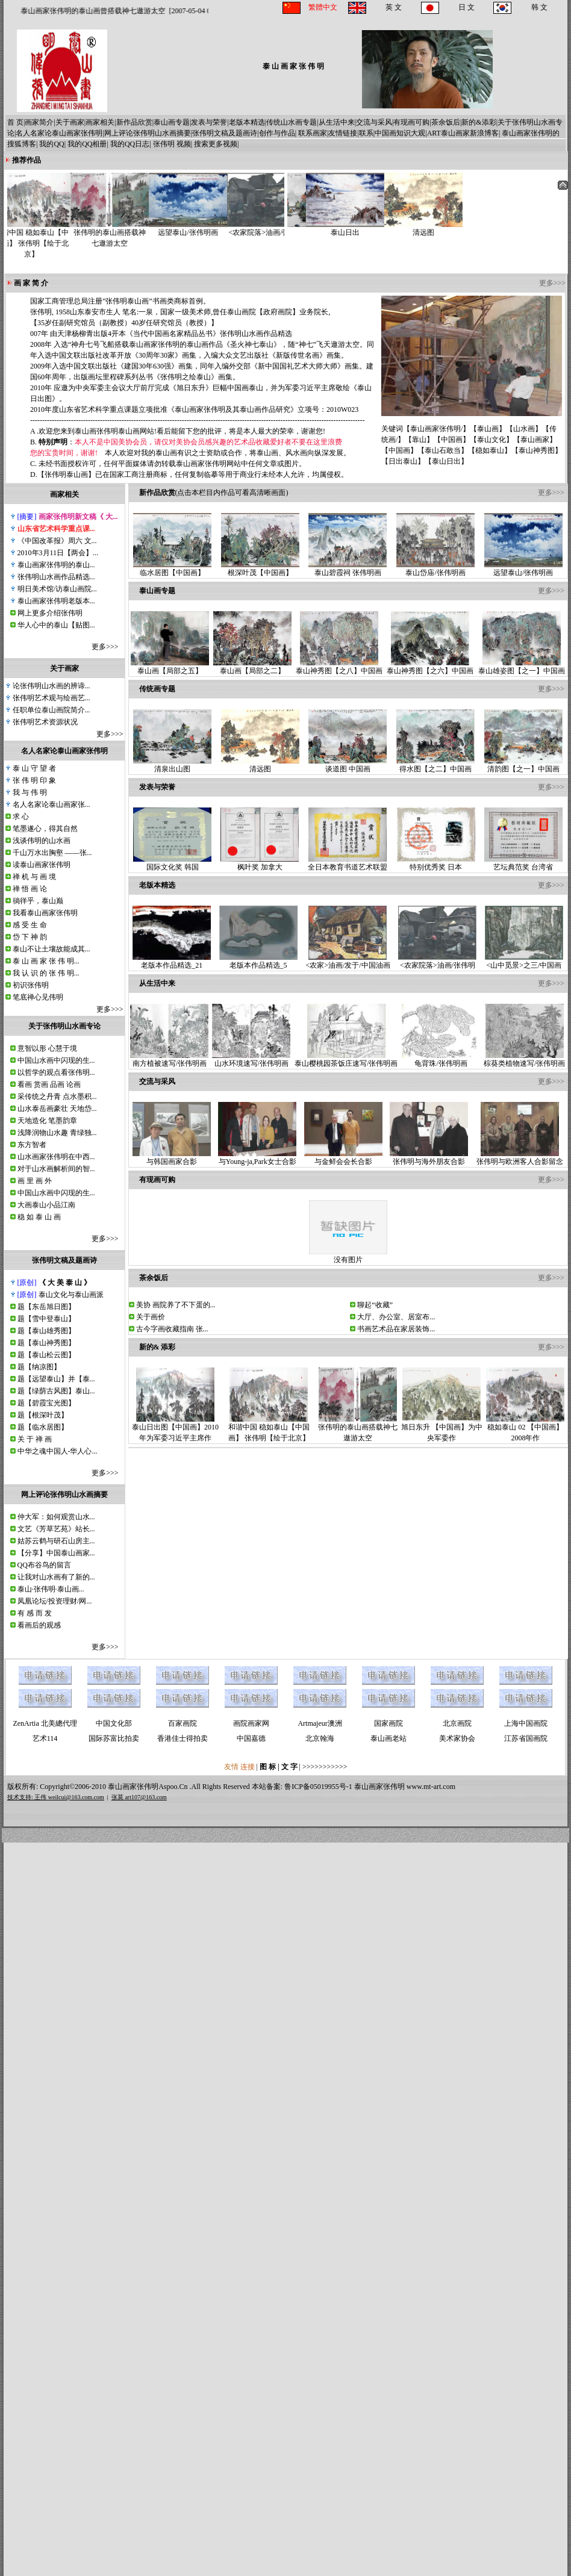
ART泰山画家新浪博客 (463, 133)
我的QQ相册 (87, 144)
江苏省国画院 (526, 1738)
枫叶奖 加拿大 (259, 863)
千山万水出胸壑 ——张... (52, 852)
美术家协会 (457, 1738)
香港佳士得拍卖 (182, 1738)
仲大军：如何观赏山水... (56, 1517)
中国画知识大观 (400, 133)
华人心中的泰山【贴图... (56, 625)
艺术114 (45, 1738)
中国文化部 (114, 1723)
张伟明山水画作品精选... (56, 577)
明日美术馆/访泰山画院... (57, 589)
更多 (99, 646)
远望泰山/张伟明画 (202, 228)
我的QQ (51, 144)
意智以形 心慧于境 (47, 1048)
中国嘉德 (251, 1738)
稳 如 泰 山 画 (39, 1217)
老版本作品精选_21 (172, 961)
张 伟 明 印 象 (34, 780)
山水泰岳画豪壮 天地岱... (57, 1108)
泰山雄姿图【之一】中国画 (521, 667)
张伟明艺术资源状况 (45, 722)
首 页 (15, 122)
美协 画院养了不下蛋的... (176, 1305)
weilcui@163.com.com (76, 1797)
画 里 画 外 (34, 1181)
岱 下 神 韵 (30, 937)
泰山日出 (330, 228)
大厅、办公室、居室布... (396, 1317)
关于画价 (150, 1317)
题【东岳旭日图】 (46, 1306)
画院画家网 (251, 1723)
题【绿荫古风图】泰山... (56, 1391)
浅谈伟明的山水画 (41, 840)
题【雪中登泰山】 (46, 1318)
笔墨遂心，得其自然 (45, 828)
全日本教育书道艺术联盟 (347, 863)
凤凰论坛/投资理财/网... (54, 1601)
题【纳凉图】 (39, 1367)
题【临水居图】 (42, 1427)
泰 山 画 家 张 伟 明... (46, 961)
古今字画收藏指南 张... (172, 1329)
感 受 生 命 (30, 925)
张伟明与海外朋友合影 (429, 1158)
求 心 (21, 816)
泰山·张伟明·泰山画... (50, 1589)
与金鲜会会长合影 (343, 1158)
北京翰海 (319, 1738)
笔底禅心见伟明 (38, 997)
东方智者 (31, 1144)
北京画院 (457, 1723)
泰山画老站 (388, 1738)
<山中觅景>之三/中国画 (524, 961)
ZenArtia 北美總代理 (44, 1723)
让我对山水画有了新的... (56, 1577)
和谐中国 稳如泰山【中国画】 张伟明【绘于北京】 (46, 239)
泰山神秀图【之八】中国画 (339, 667)
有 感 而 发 (34, 1613)
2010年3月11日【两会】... (58, 553)
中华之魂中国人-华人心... (57, 1451)
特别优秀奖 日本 (436, 863)
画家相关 (100, 122)
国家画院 (388, 1723)
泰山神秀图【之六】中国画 (430, 667)
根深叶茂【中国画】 (260, 569)
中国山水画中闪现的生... (56, 1060)
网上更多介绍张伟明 (50, 613)
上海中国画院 (526, 1723)
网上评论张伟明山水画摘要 (147, 133)
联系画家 (312, 133)
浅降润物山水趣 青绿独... (57, 1132)
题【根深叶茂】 (42, 1415)
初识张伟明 (31, 985)
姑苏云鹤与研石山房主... (56, 1541)
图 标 (269, 1766)
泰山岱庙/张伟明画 (435, 569)
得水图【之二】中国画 (435, 765)
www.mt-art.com (431, 1786)
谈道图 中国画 (347, 765)
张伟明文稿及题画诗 (224, 133)
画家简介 (39, 122)
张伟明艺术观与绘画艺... (51, 698)
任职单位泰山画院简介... (51, 710)
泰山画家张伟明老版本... (56, 601)
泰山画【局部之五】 (170, 667)
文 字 (289, 1766)
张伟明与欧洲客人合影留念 (519, 1158)
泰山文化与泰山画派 (71, 1294)
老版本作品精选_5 (258, 961)
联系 (366, 133)
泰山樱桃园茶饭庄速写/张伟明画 (346, 1059)
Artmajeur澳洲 (320, 1723)
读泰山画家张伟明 (41, 864)
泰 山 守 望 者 (34, 768)
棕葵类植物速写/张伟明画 (524, 1059)
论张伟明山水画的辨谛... (51, 686)
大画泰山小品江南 (46, 1205)
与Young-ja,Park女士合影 (257, 1158)
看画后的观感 (39, 1625)
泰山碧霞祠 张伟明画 (347, 569)
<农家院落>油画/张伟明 (281, 228)
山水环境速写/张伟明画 (251, 1059)
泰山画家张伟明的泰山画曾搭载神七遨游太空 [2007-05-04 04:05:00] (135, 11)
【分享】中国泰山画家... (56, 1553)
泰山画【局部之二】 (252, 667)
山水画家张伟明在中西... (56, 1157)
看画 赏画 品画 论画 (49, 1084)
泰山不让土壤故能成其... (51, 949)
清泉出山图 (172, 765)
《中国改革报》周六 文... (57, 541)
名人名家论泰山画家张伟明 (59, 133)
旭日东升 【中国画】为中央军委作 (441, 1428)
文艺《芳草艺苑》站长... (56, 1529)
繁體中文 (322, 7)
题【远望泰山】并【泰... (56, 1379)
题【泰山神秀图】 (46, 1343)
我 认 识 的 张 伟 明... (46, 973)
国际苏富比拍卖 (114, 1738)
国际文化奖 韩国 (172, 863)
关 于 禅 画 (34, 1439)
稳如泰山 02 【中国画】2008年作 (525, 1428)
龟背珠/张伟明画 (441, 1059)
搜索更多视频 (215, 144)
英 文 (393, 7)
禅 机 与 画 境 (34, 877)
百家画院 (182, 1723)
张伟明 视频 (172, 144)
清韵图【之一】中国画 (523, 765)
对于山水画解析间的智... (56, 1169)
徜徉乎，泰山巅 (38, 901)
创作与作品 (277, 133)
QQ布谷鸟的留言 (44, 1565)
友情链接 (342, 133)
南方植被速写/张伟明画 (169, 1059)
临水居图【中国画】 (172, 569)
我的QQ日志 (129, 144)
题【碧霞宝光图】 (46, 1403)
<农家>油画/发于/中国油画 (347, 961)
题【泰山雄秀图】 (46, 1331)
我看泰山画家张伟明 (45, 913)
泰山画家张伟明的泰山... (56, 565)
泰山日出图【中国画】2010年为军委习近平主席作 (175, 1428)
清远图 (408, 228)
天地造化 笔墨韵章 (47, 1120)
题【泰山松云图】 (46, 1355)
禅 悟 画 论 (30, 889)
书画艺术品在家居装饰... (396, 1329)
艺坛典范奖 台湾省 (523, 863)
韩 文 (539, 7)
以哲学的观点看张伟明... (56, 1072)
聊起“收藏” (375, 1305)
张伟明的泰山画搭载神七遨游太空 (124, 233)
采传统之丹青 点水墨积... (57, 1096)
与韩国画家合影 (172, 1158)
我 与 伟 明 (30, 792)
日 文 (466, 7)
